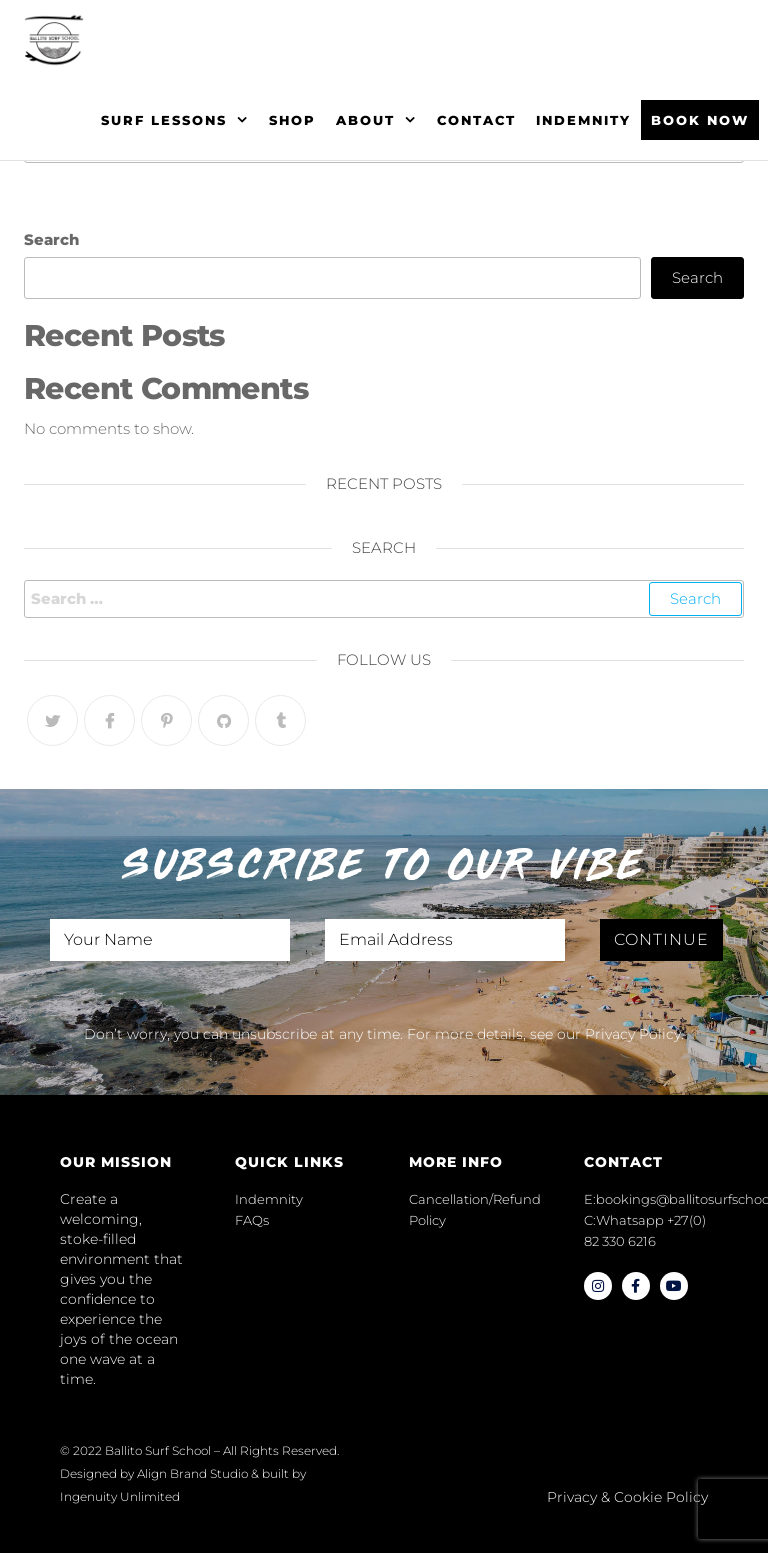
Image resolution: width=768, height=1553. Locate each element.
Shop (292, 120)
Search (51, 239)
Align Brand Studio (192, 1473)
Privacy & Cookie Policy (627, 1497)
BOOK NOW (700, 120)
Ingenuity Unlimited (120, 1496)
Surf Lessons (164, 120)
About (365, 120)
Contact (476, 120)
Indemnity (583, 120)
